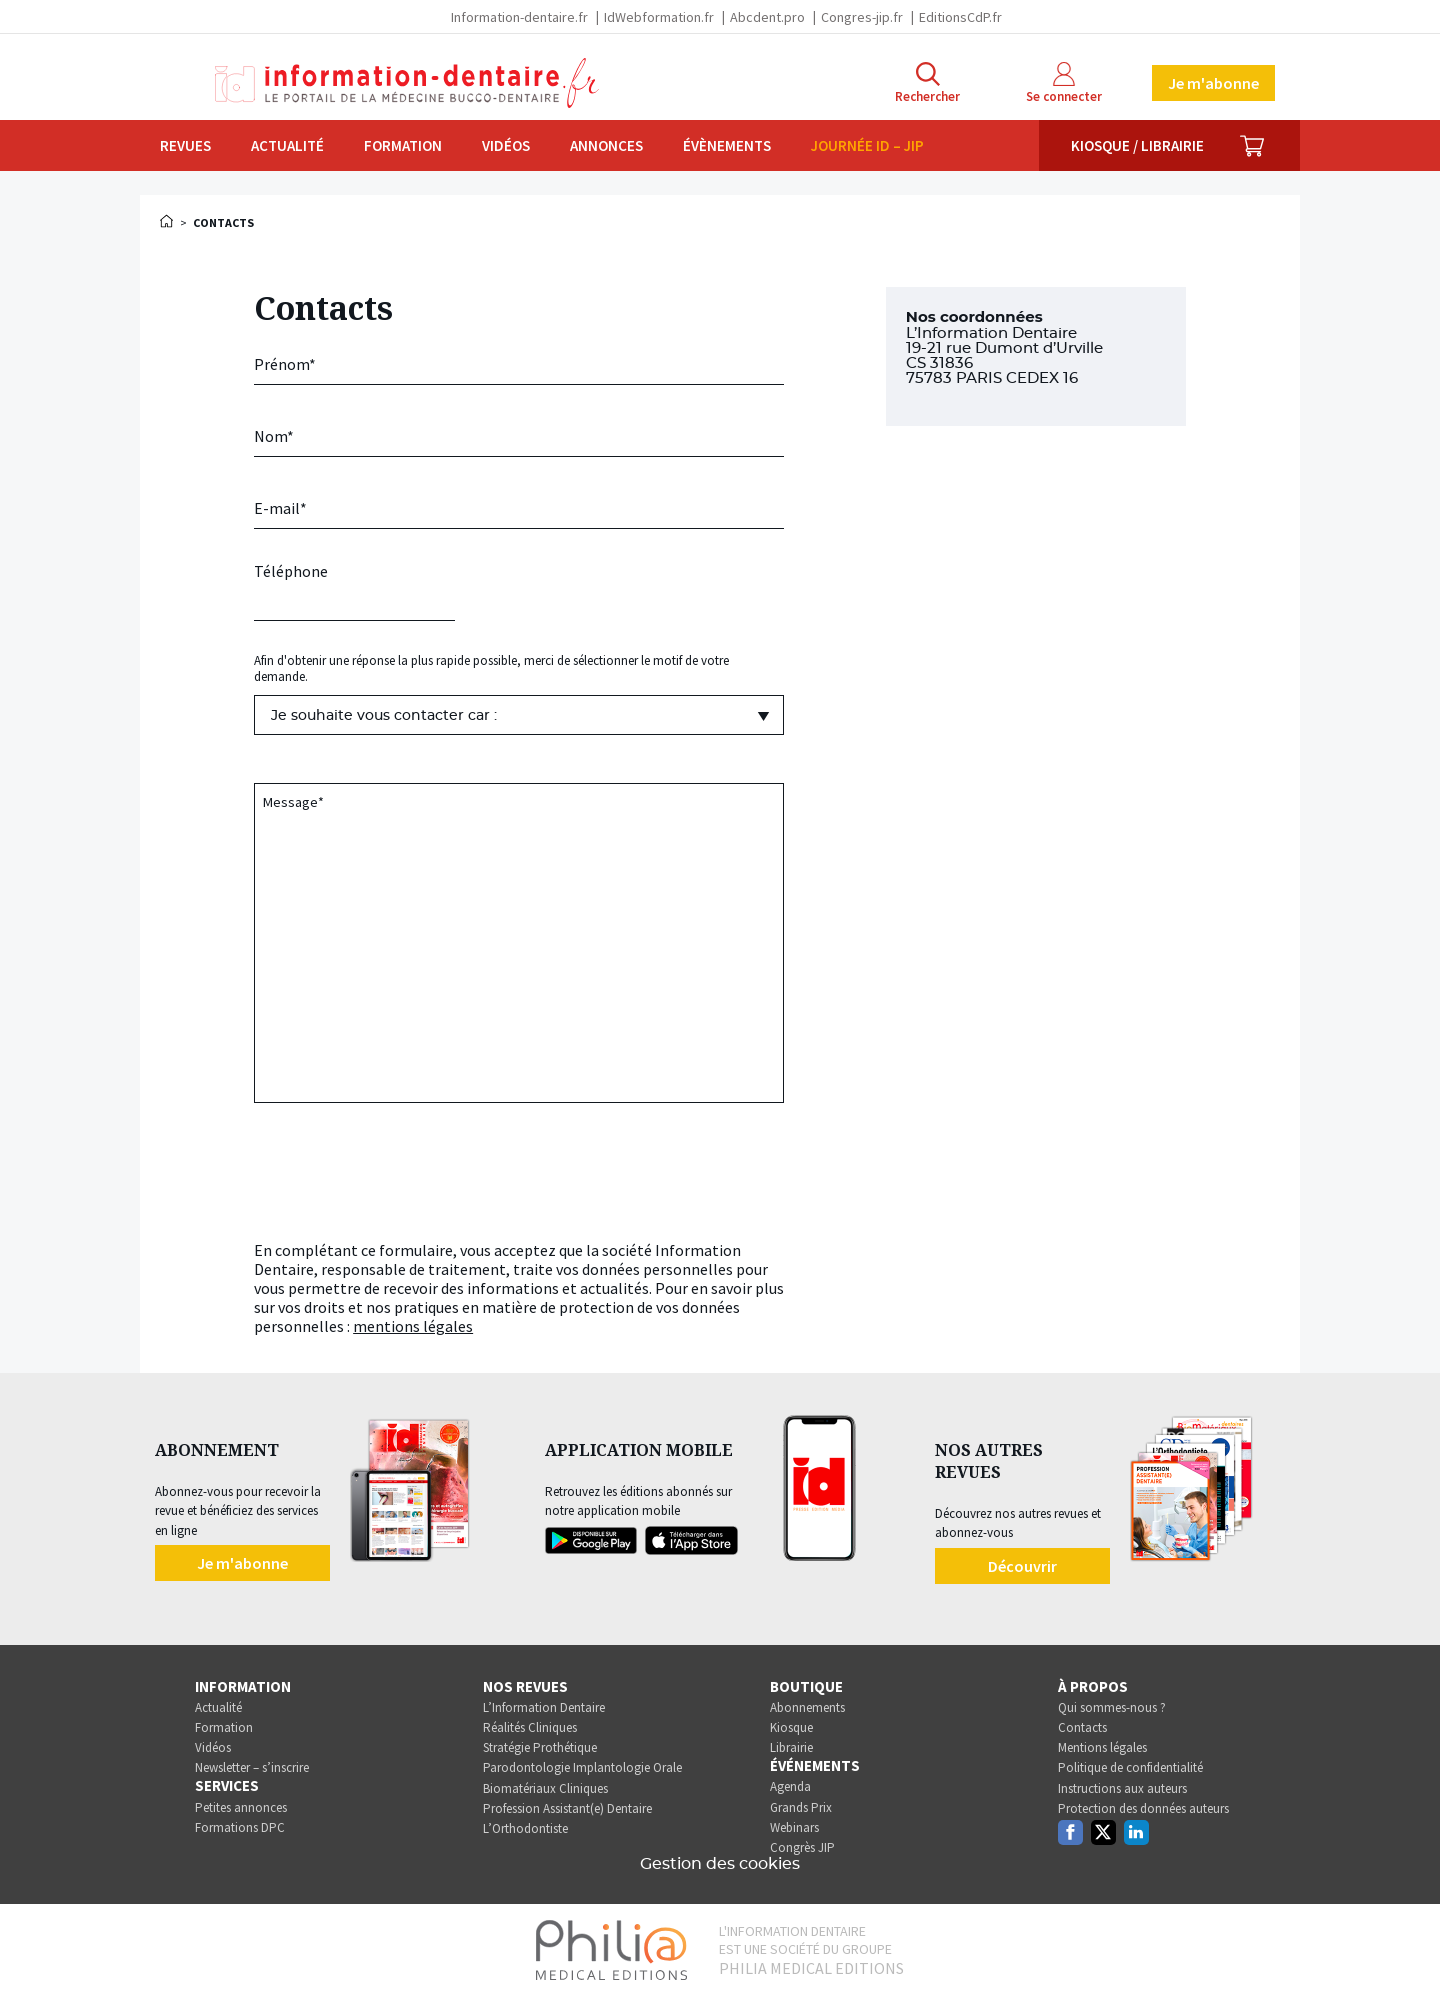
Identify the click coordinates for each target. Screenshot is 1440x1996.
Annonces (606, 145)
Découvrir (1022, 1566)
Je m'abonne (1213, 83)
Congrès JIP (802, 1847)
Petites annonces (241, 1807)
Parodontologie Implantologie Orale (582, 1767)
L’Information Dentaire (544, 1707)
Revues (185, 145)
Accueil (168, 221)
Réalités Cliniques (530, 1727)
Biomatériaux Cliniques (545, 1788)
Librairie (791, 1747)
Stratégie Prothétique (540, 1747)
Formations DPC (240, 1827)
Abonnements (807, 1707)
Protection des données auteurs (1143, 1808)
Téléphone (291, 571)
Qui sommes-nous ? (1112, 1707)
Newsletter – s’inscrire (252, 1767)
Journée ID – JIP (867, 145)
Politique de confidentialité (1130, 1767)
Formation (403, 145)
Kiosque (791, 1727)
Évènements (727, 145)
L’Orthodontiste (525, 1828)
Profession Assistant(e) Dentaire (567, 1808)
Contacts (1082, 1727)
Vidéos (506, 145)
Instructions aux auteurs (1122, 1788)
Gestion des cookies (720, 1864)
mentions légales (413, 1326)
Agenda (790, 1786)
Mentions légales (1102, 1747)
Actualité (287, 145)
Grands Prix (801, 1807)
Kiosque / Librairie (1137, 145)
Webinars (794, 1827)
